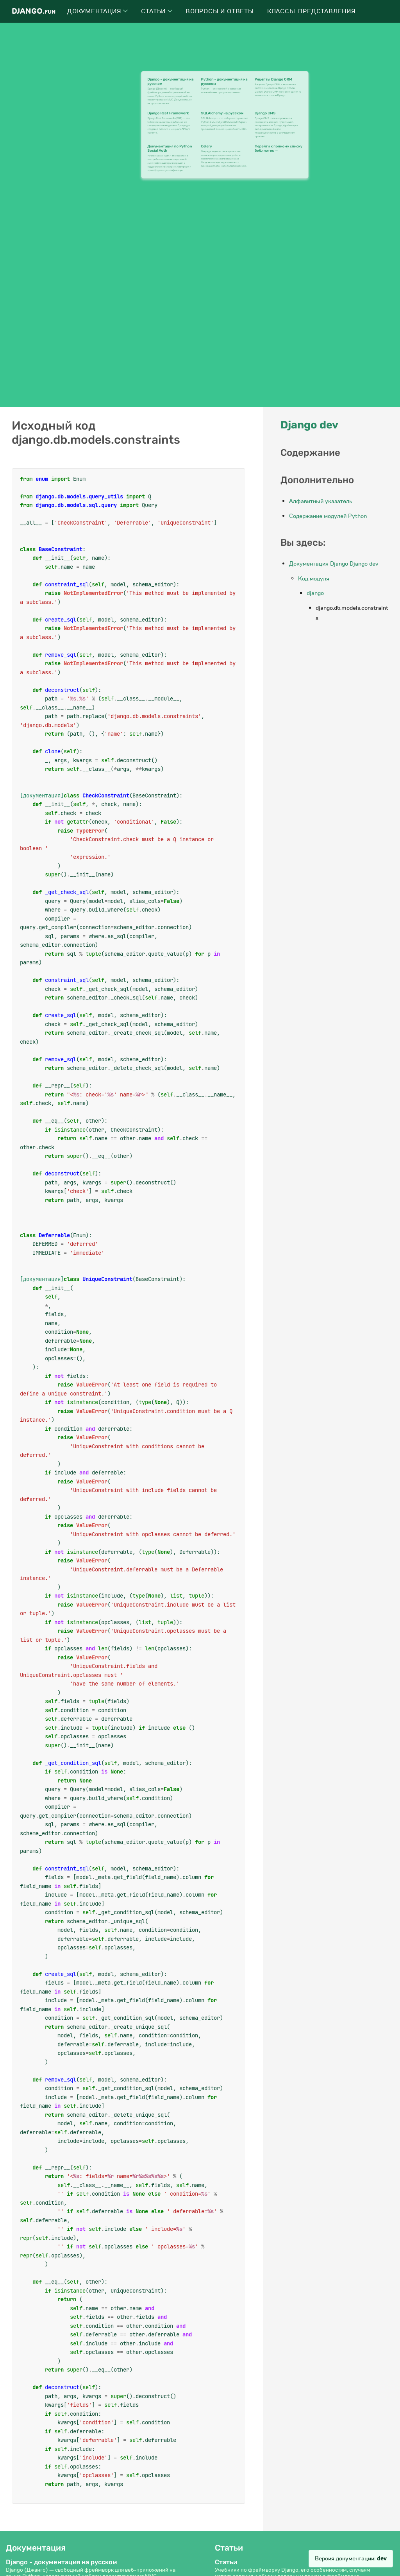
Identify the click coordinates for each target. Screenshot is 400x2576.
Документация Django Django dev (333, 564)
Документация (97, 11)
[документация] (42, 795)
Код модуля (313, 578)
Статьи (156, 11)
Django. (33, 11)
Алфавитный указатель (320, 501)
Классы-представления (311, 11)
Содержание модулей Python (328, 516)
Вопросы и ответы (220, 11)
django (315, 593)
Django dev (309, 425)
